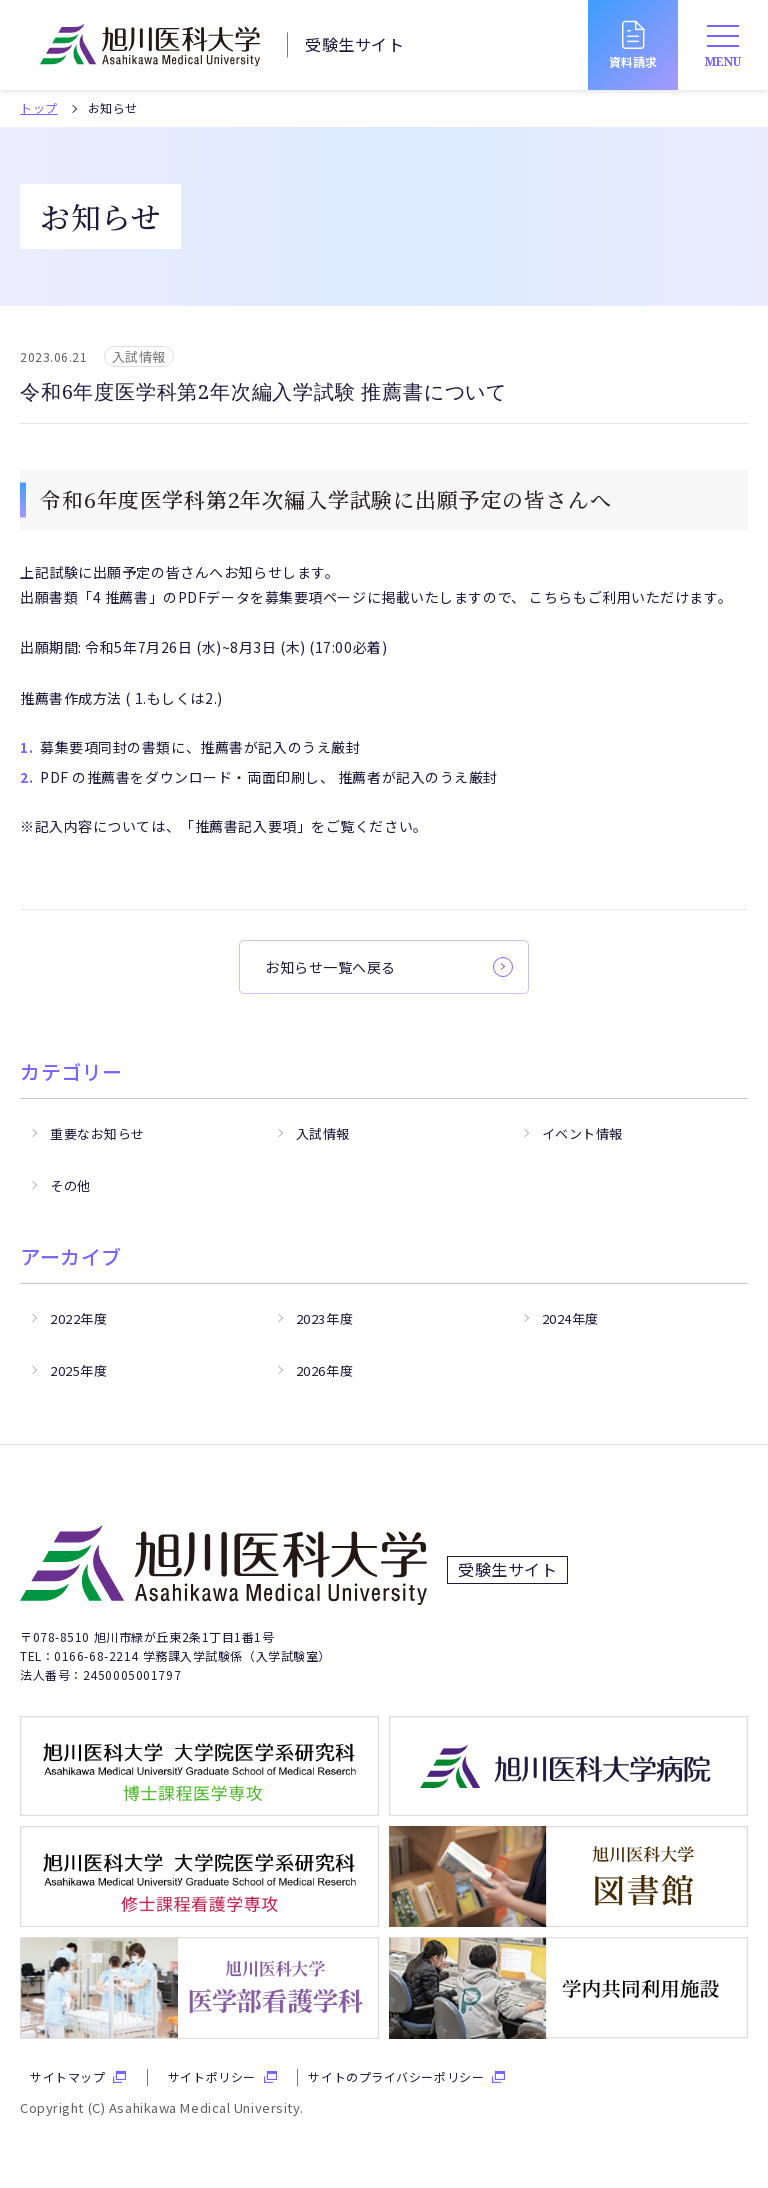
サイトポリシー (212, 2077)
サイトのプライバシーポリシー (396, 2077)
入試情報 (323, 1133)
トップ (39, 108)
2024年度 (570, 1318)
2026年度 (324, 1370)
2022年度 (78, 1318)
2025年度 (78, 1370)
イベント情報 (582, 1133)
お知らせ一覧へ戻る (330, 967)
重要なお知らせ (97, 1133)
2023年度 (324, 1318)
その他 (70, 1185)
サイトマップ (67, 2077)
